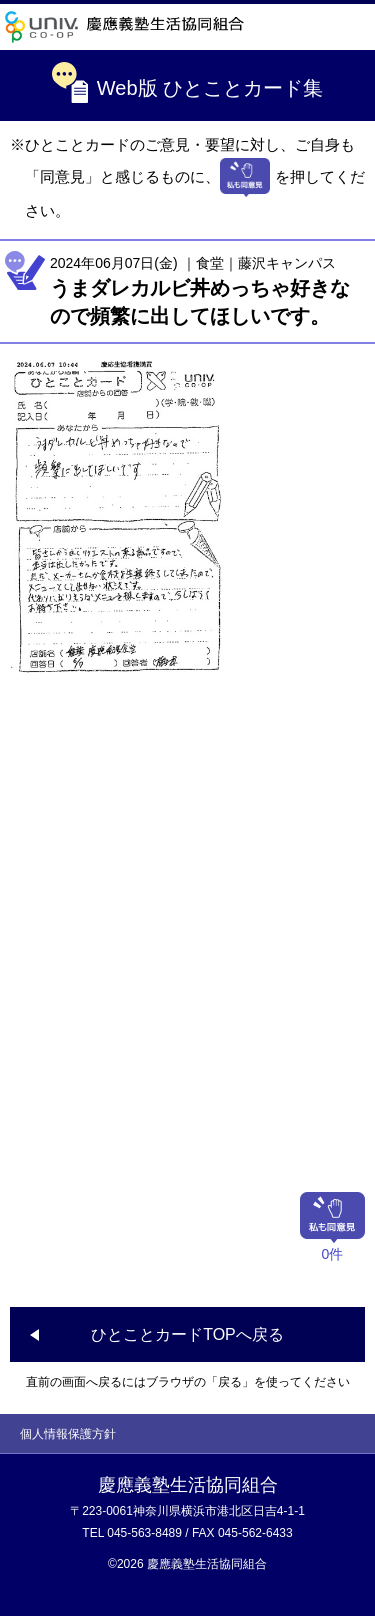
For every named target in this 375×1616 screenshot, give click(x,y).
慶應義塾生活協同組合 (125, 27)
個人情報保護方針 (68, 1434)
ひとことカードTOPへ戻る (187, 1334)
